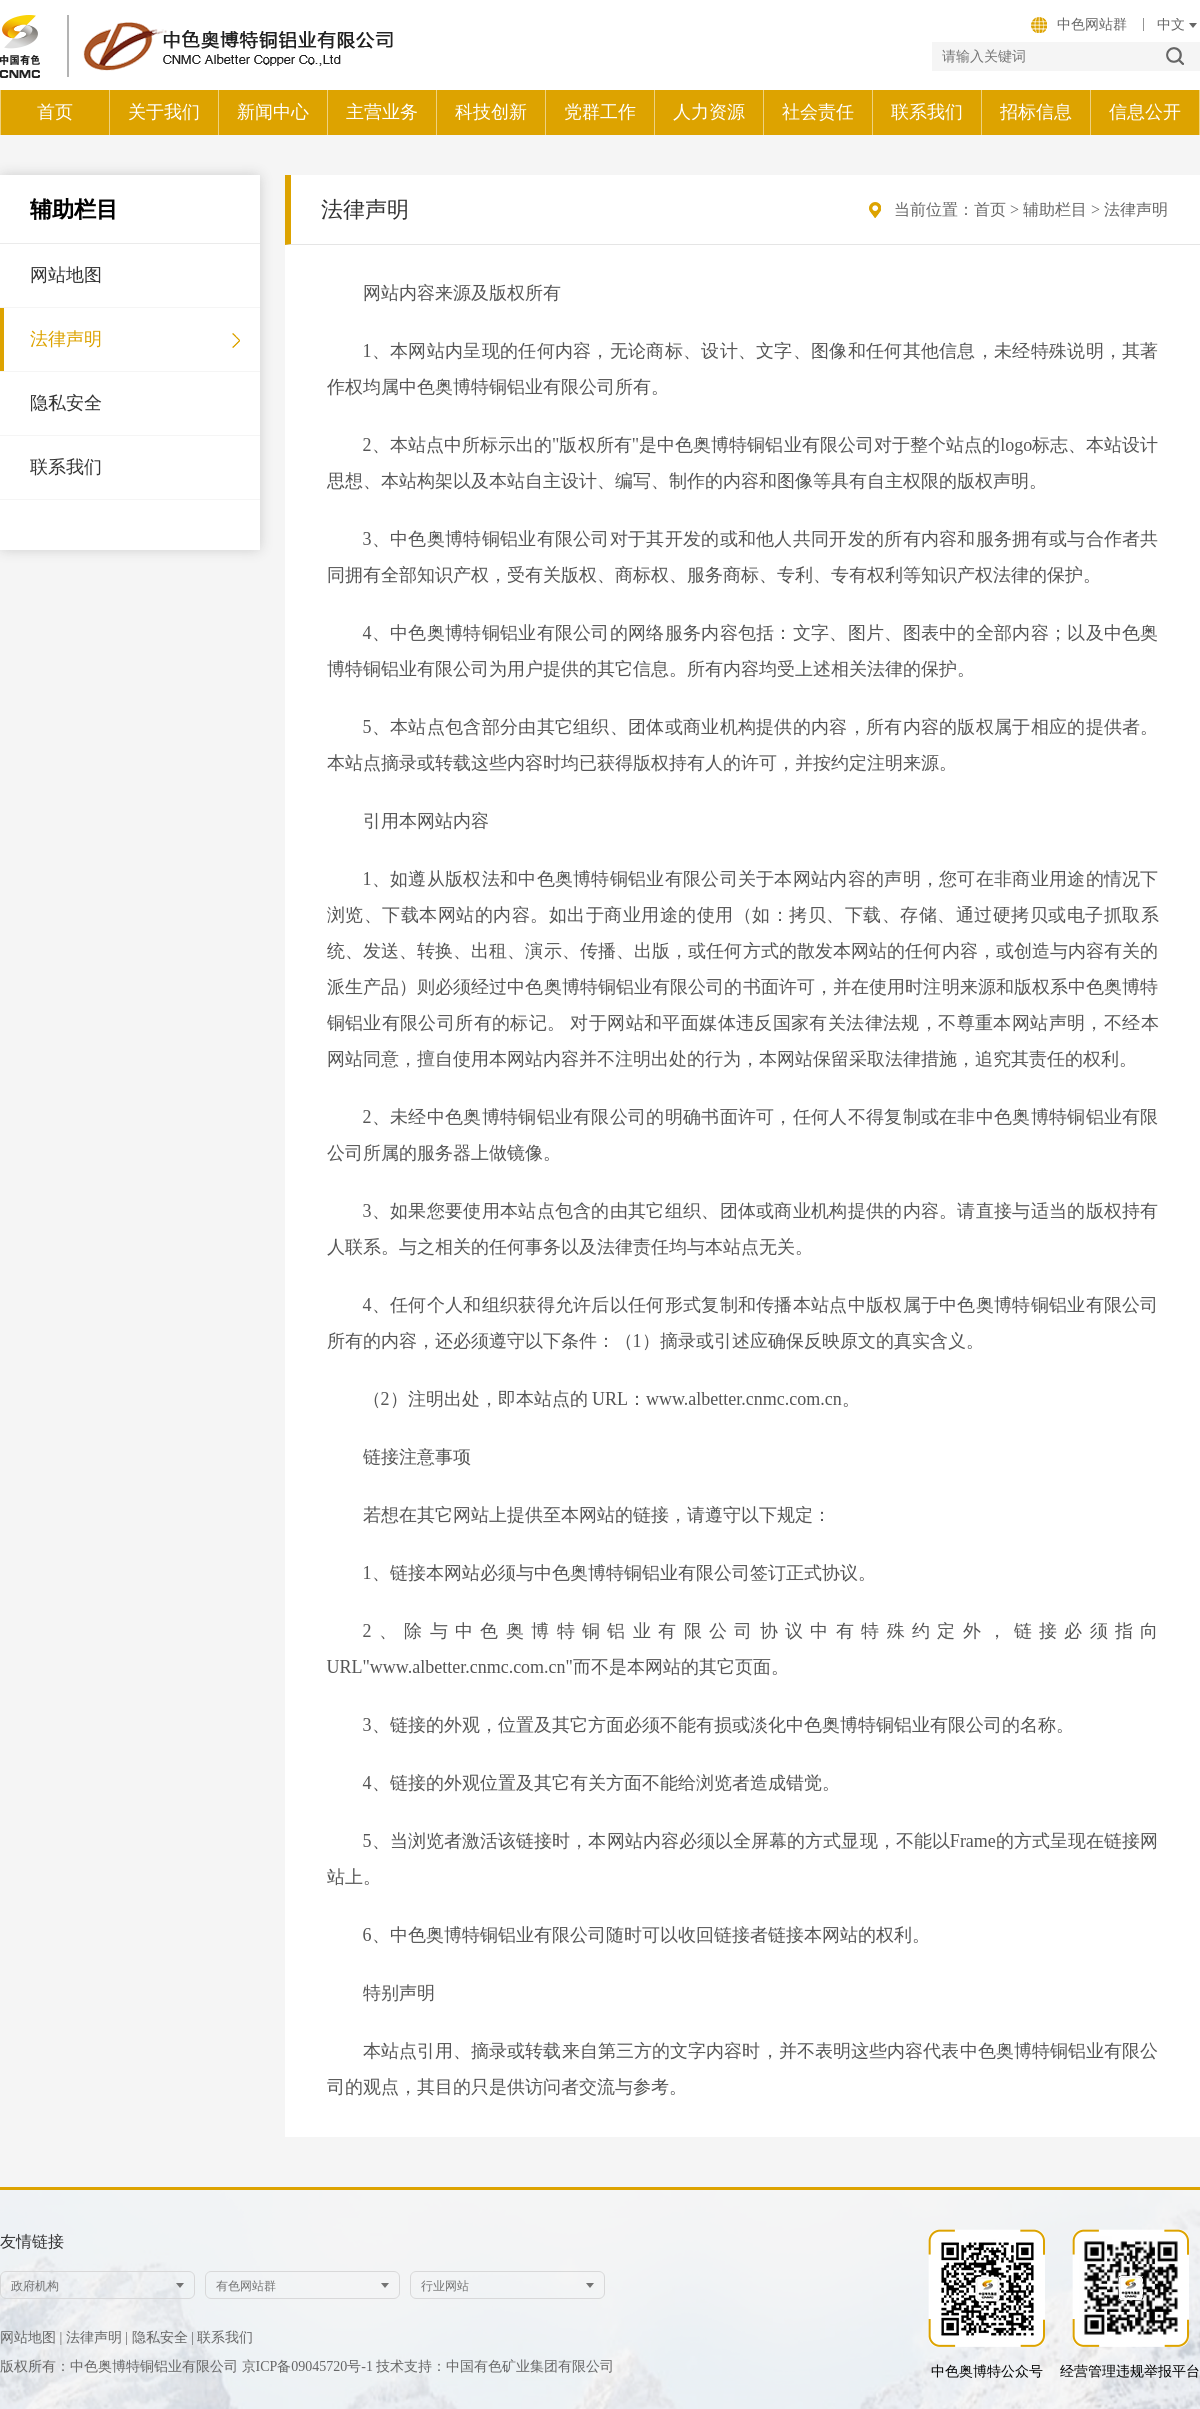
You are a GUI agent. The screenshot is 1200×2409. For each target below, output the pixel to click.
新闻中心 (273, 112)
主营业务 (382, 112)
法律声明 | (97, 2337)
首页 (55, 112)
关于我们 (164, 112)
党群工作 (600, 112)
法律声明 (66, 339)
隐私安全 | (163, 2337)
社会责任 (818, 112)
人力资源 (709, 112)
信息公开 (1145, 112)
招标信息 (1036, 112)
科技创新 (491, 112)
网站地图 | (31, 2337)
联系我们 (927, 112)
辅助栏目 (1055, 209)
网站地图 (66, 275)
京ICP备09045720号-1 (309, 2366)
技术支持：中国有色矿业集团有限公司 (495, 2366)
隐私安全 (66, 403)
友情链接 (32, 2241)
